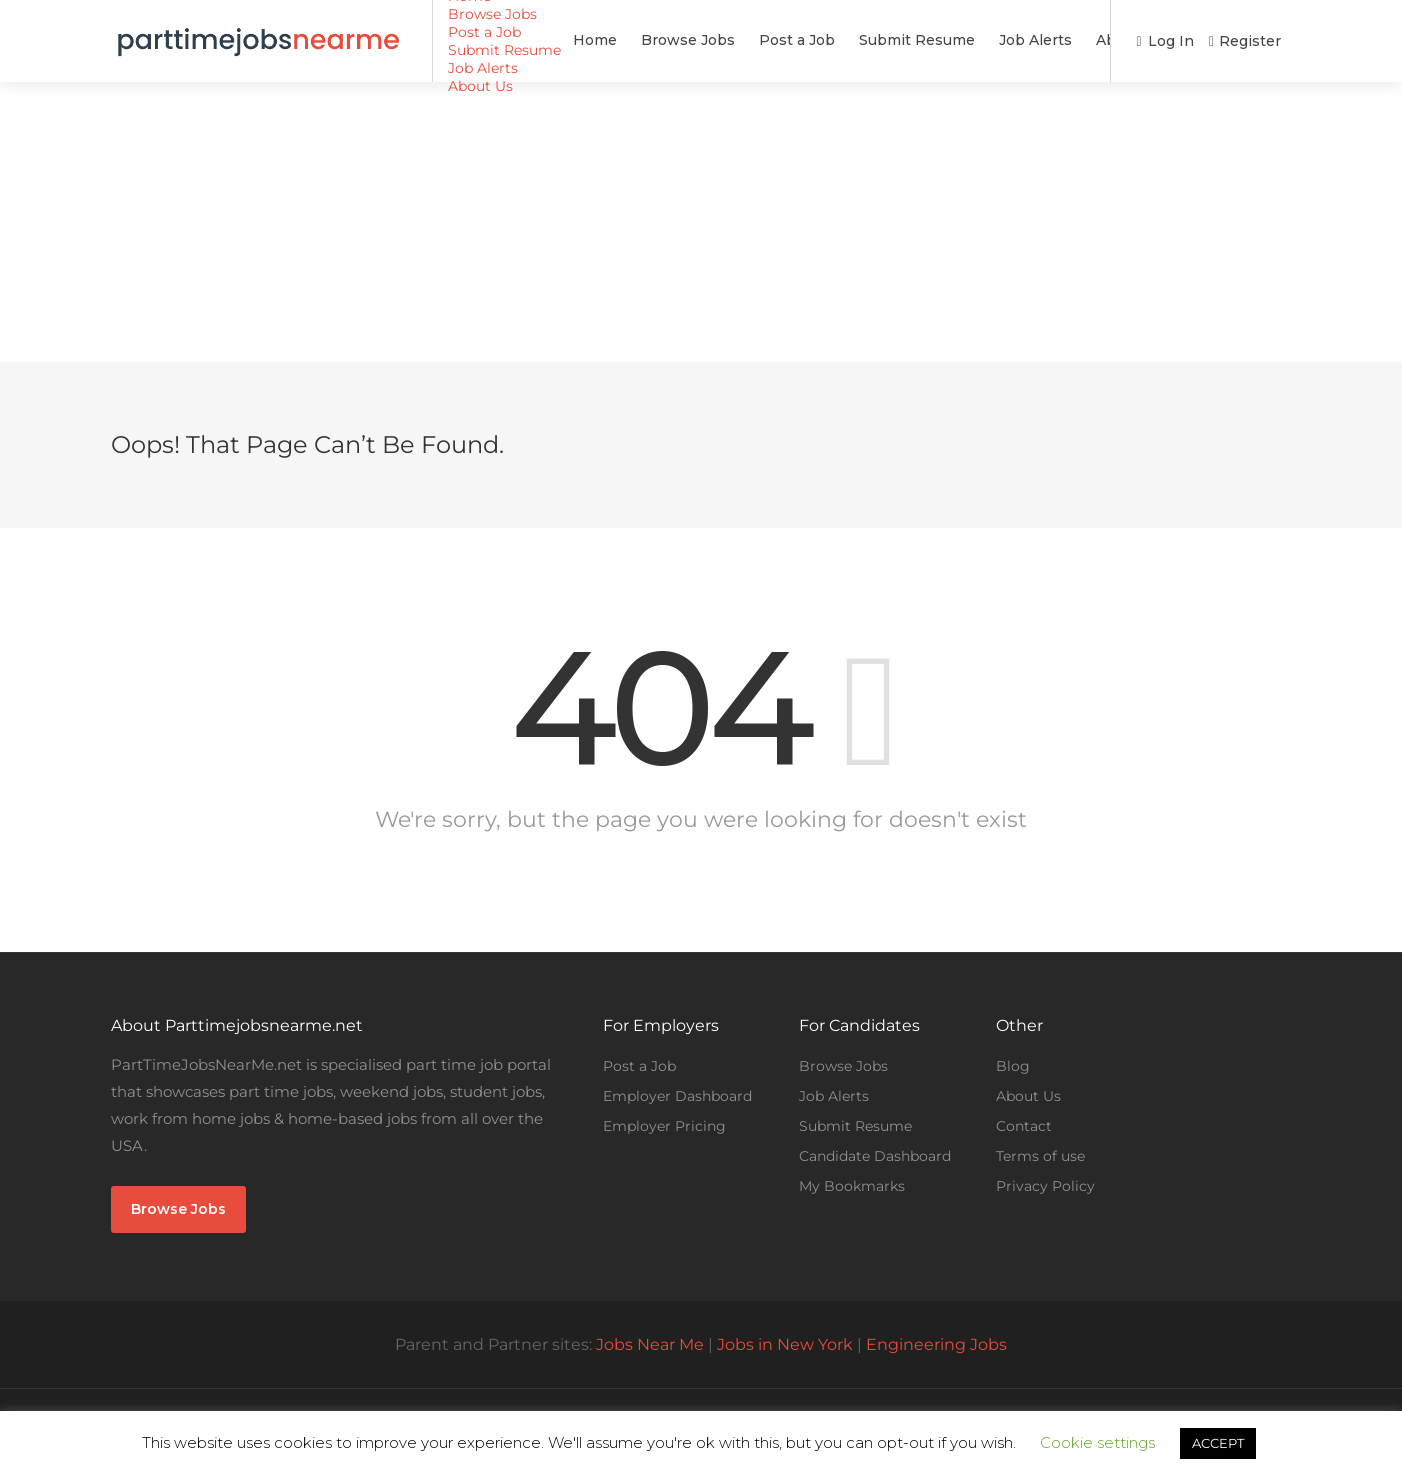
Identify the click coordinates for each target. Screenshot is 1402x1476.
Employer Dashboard (677, 1096)
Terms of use (1040, 1156)
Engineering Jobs (936, 1344)
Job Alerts (922, 40)
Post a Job (684, 40)
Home (482, 40)
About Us (1016, 40)
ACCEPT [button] (1218, 1443)
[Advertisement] (701, 222)
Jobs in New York (785, 1344)
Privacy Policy (1045, 1186)
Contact (1024, 1126)
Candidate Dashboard (875, 1156)
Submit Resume (804, 40)
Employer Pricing (664, 1126)
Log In (1164, 41)
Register (1245, 41)
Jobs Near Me (650, 1344)
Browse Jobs (575, 40)
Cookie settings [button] (1097, 1442)
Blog (1013, 1066)
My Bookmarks (852, 1186)
